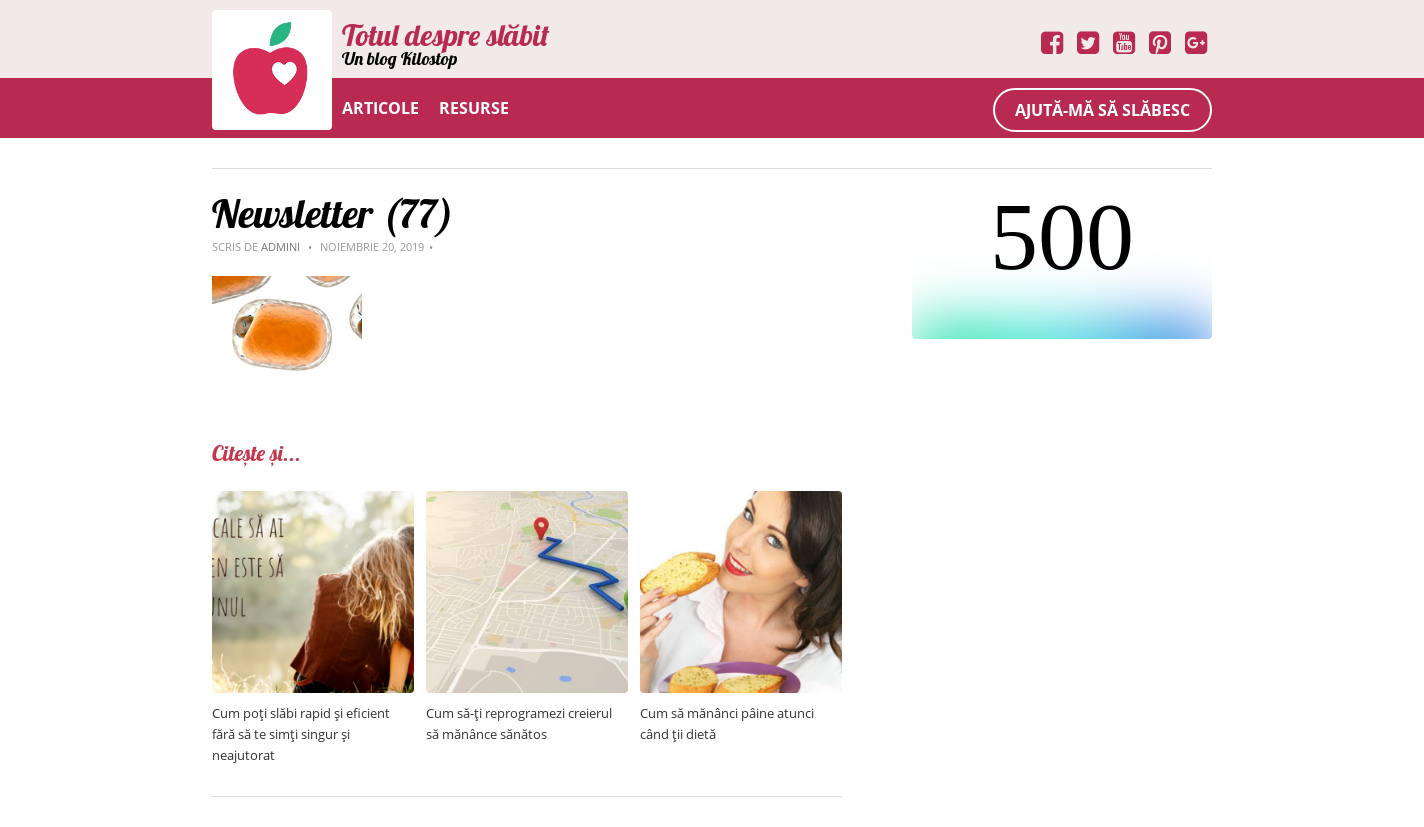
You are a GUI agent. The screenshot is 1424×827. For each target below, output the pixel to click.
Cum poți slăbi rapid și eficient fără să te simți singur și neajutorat (301, 734)
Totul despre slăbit (445, 35)
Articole (380, 108)
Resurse (474, 108)
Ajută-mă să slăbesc (1102, 110)
